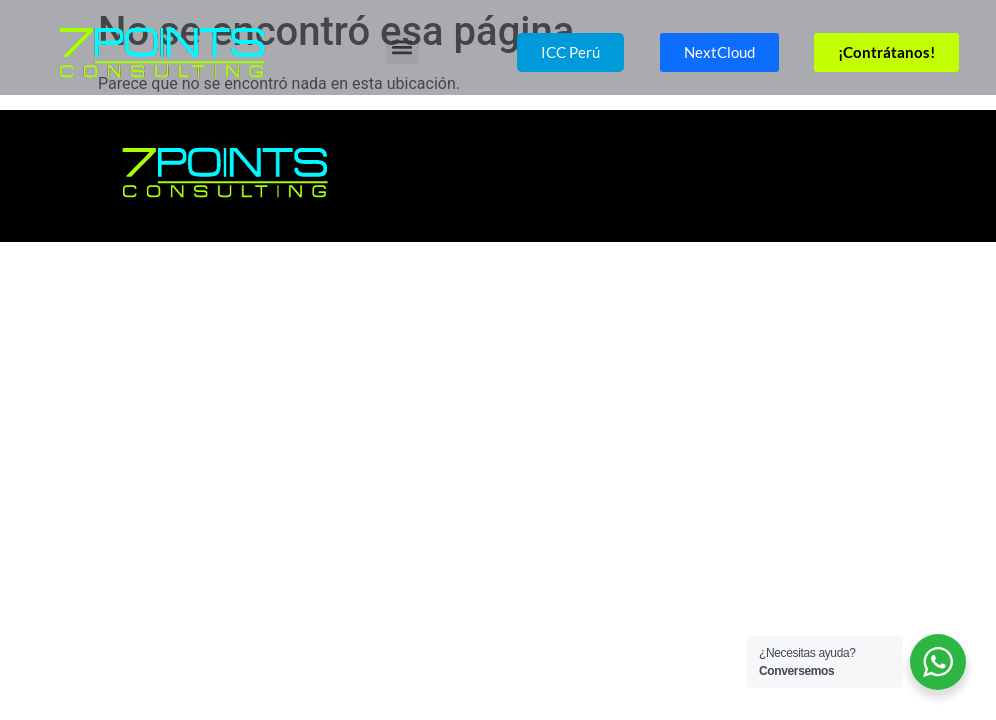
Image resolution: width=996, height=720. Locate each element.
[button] (402, 47)
